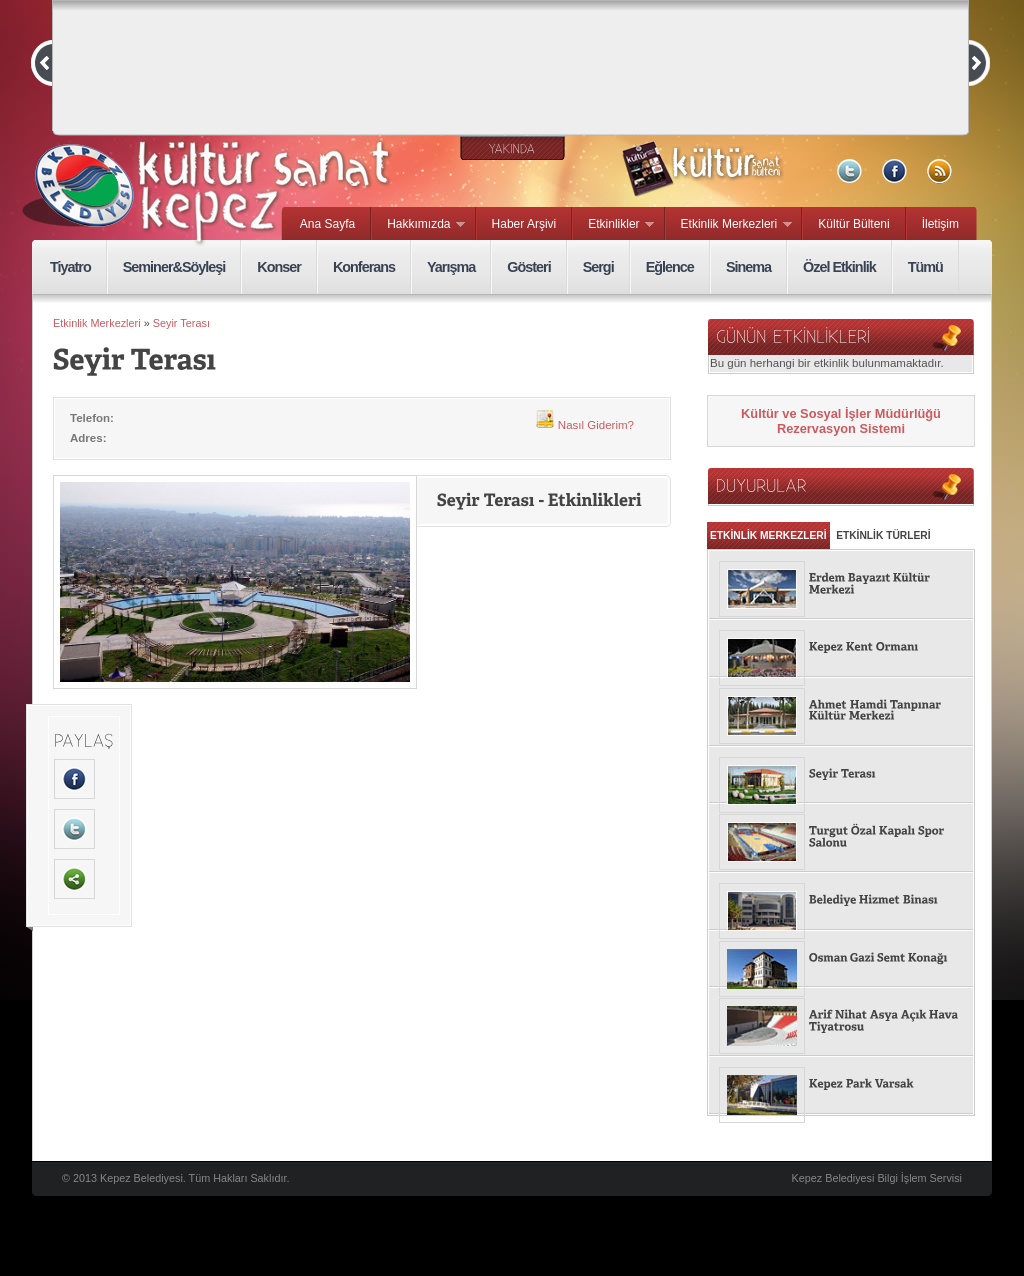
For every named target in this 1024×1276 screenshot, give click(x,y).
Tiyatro (70, 267)
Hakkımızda (418, 225)
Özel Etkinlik (839, 267)
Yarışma (451, 267)
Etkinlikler (613, 225)
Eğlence (670, 267)
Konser (279, 267)
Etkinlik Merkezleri (729, 225)
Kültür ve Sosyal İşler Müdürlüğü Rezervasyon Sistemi (841, 421)
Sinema (748, 267)
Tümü (925, 267)
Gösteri (528, 267)
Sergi (598, 267)
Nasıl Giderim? (584, 425)
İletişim (940, 224)
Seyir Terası (181, 323)
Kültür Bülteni (853, 224)
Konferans (364, 267)
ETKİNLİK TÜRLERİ (883, 535)
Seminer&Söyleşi (174, 267)
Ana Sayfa (327, 224)
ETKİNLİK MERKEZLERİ (768, 535)
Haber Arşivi (524, 224)
